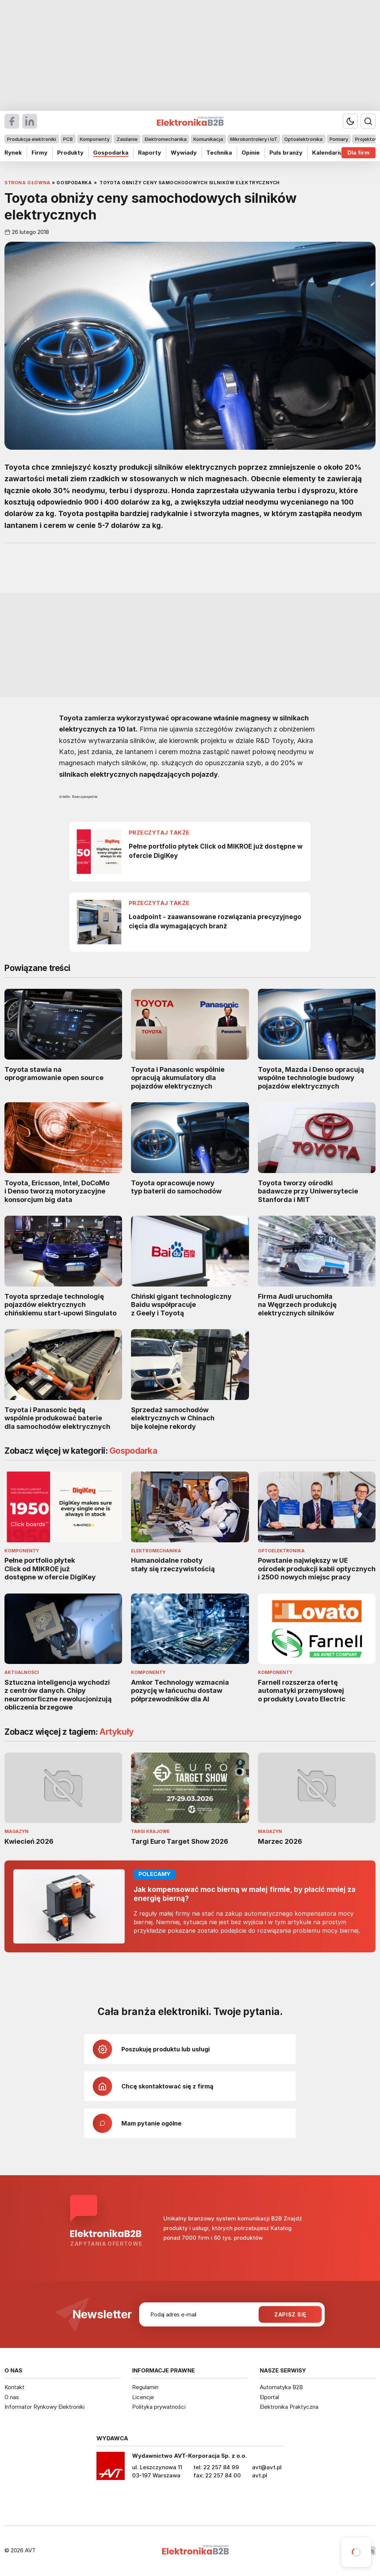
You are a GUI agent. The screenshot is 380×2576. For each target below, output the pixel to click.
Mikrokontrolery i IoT (253, 139)
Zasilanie (127, 139)
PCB (68, 139)
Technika (219, 152)
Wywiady (184, 152)
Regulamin (145, 2387)
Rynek (13, 152)
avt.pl (259, 2475)
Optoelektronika (303, 139)
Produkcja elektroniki (31, 139)
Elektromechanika (166, 139)
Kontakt (14, 2387)
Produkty (70, 152)
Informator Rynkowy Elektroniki (44, 2406)
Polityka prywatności (159, 2406)
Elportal (269, 2397)
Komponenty (94, 139)
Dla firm (358, 152)
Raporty (149, 152)
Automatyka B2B (281, 2387)
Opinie (251, 152)
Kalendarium (330, 152)
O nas (11, 2397)
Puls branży (285, 152)
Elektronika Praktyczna (289, 2406)
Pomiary (339, 139)
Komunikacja (208, 139)
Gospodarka (110, 152)
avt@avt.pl (267, 2467)
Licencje (143, 2397)
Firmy (40, 152)
